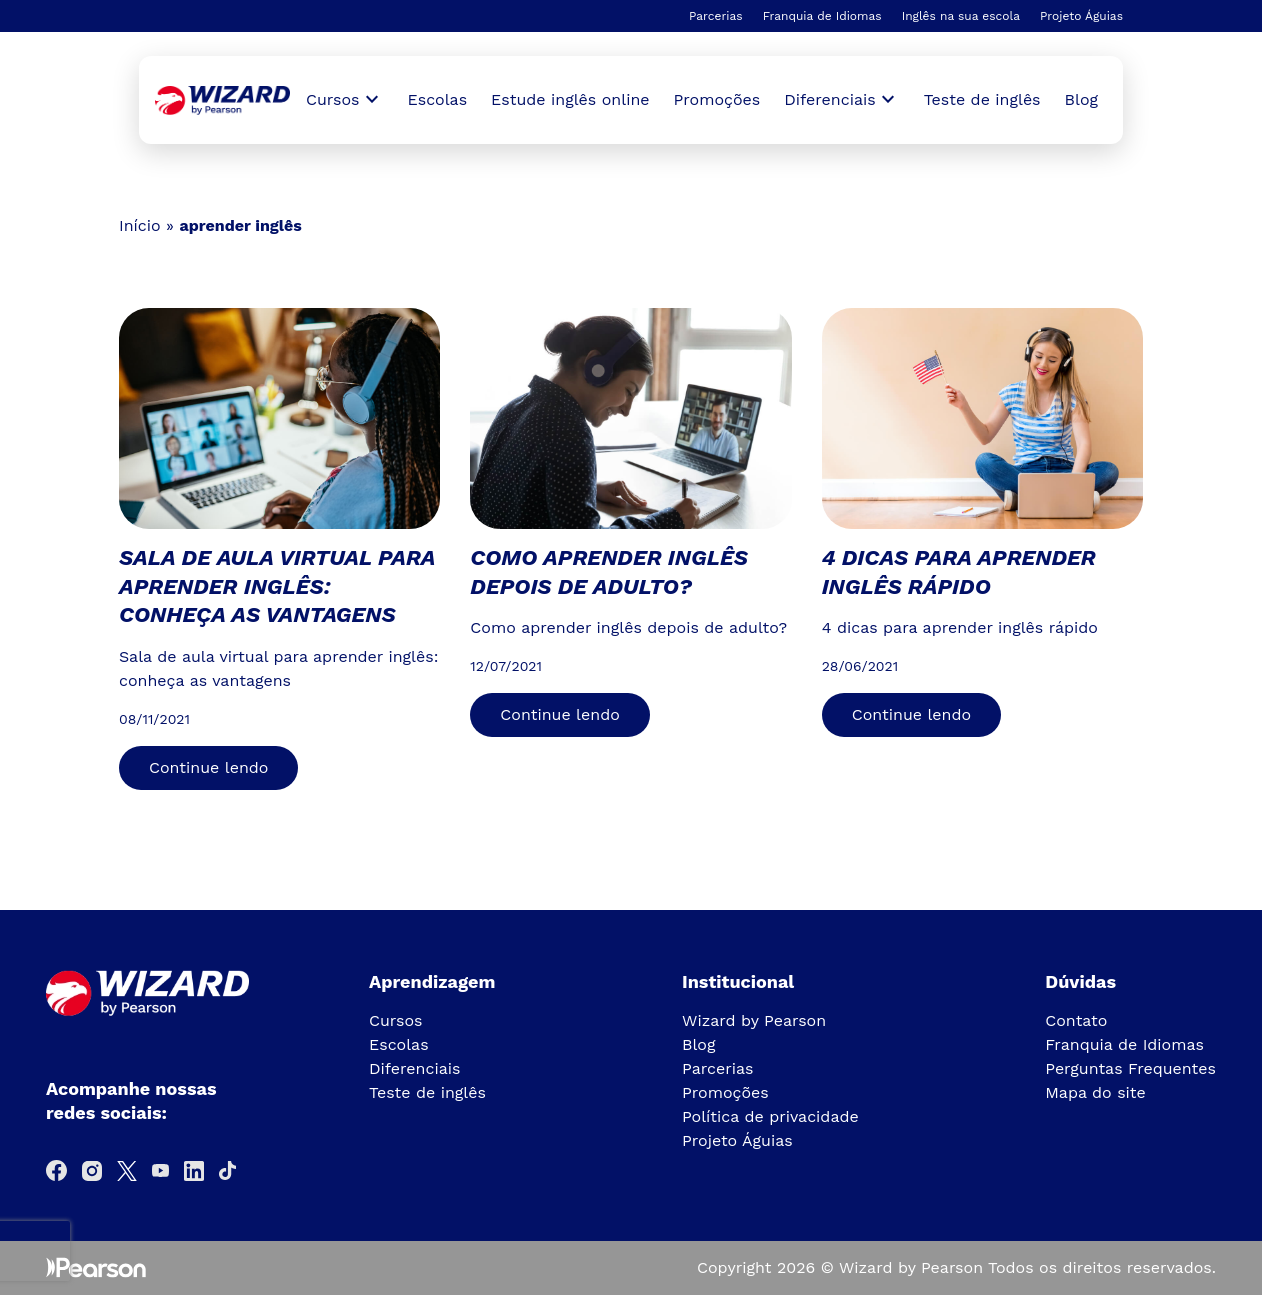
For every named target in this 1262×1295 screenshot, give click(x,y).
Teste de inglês (982, 99)
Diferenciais (414, 1068)
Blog (1081, 99)
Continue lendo (208, 767)
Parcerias (716, 16)
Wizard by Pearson (754, 1020)
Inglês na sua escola (961, 16)
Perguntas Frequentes (1130, 1068)
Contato (1076, 1020)
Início (140, 225)
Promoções (717, 99)
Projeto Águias (1081, 16)
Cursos (396, 1020)
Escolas (438, 99)
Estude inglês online (570, 99)
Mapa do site (1095, 1092)
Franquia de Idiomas (822, 16)
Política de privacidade (770, 1116)
